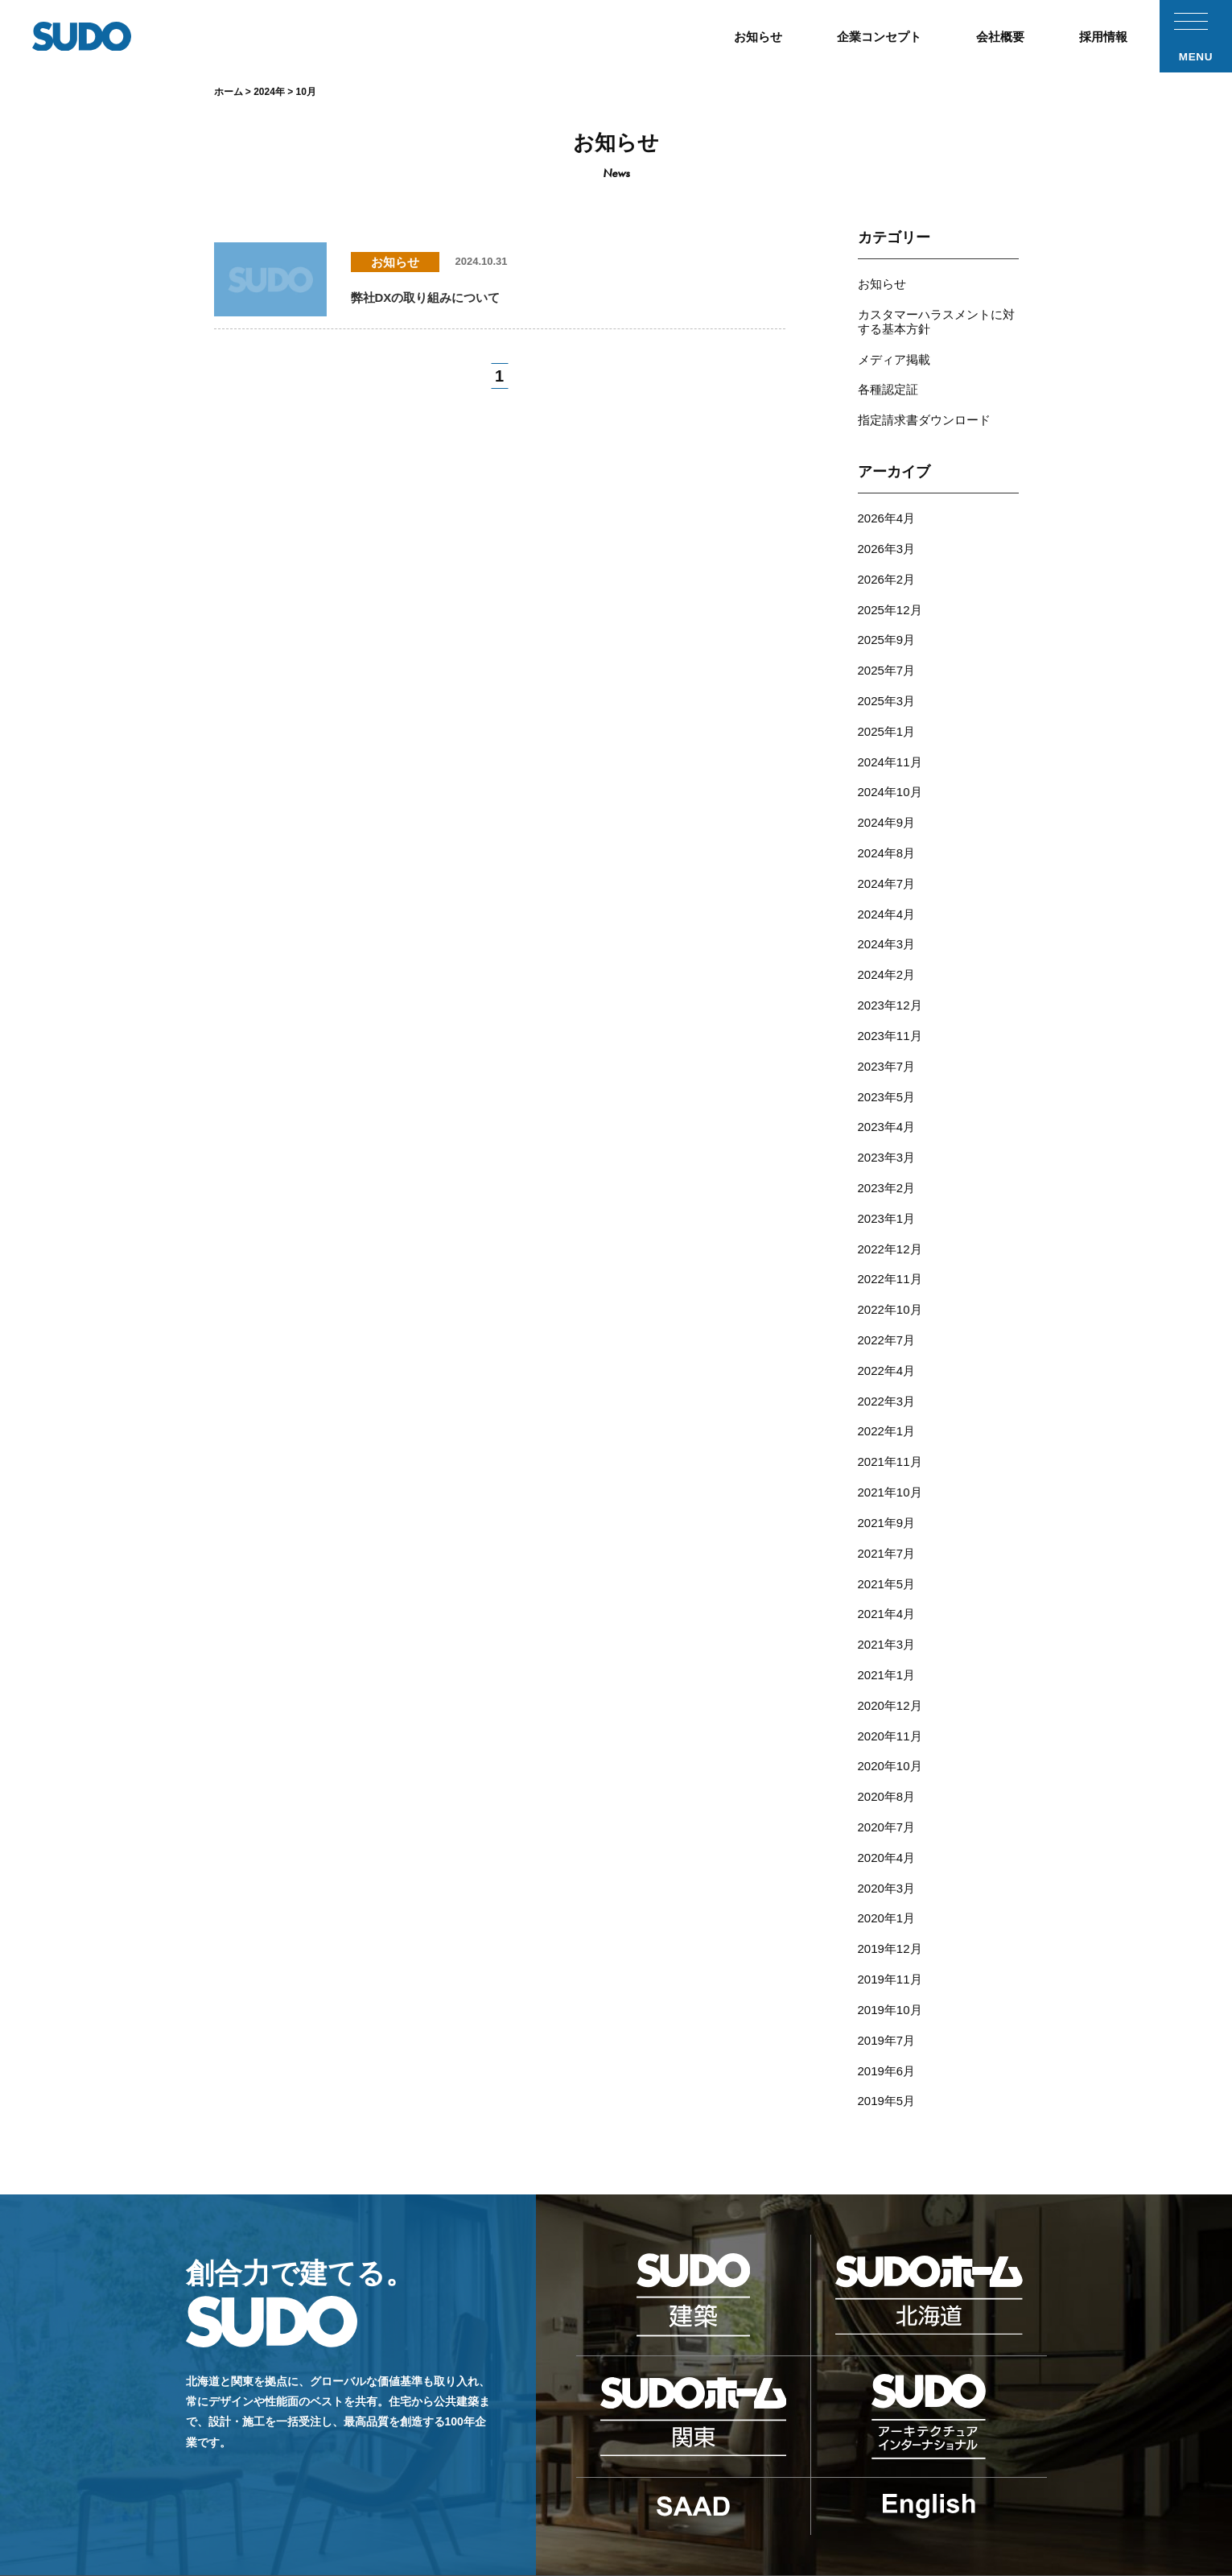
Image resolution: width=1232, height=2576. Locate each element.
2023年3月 (887, 1095)
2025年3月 (887, 672)
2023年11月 (890, 982)
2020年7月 (887, 1715)
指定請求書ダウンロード (924, 408)
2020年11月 (890, 1630)
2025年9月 (887, 616)
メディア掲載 (894, 351)
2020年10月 (890, 1659)
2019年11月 (890, 1856)
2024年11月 (890, 729)
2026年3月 (887, 532)
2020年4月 (887, 1743)
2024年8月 (887, 813)
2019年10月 (890, 1884)
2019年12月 (890, 1828)
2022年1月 (887, 1349)
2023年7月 (887, 1011)
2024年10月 (890, 757)
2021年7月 (887, 1461)
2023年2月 (887, 1123)
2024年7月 (887, 841)
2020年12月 (890, 1602)
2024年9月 (887, 785)
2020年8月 (887, 1687)
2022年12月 (890, 1180)
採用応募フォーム (734, 2489)
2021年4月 (887, 1518)
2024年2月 (887, 926)
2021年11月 (890, 1377)
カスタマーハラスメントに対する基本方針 (936, 317)
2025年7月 (887, 644)
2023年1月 (887, 1151)
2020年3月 (887, 1771)
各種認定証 (888, 379)
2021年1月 (887, 1574)
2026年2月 (887, 560)
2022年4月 (887, 1292)
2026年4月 (887, 503)
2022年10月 (890, 1236)
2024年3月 (887, 898)
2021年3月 (887, 1546)
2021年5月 (887, 1489)
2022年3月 (887, 1320)
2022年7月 (887, 1264)
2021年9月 (887, 1433)
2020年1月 (887, 1799)
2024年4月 (887, 870)
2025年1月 (887, 701)
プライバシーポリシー (925, 2489)
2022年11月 (890, 1208)
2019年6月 (887, 1940)
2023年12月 (890, 954)
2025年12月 (890, 588)
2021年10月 (890, 1405)
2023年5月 (887, 1039)
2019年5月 (887, 1968)
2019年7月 (887, 1912)
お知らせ (882, 283)
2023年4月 (887, 1067)
